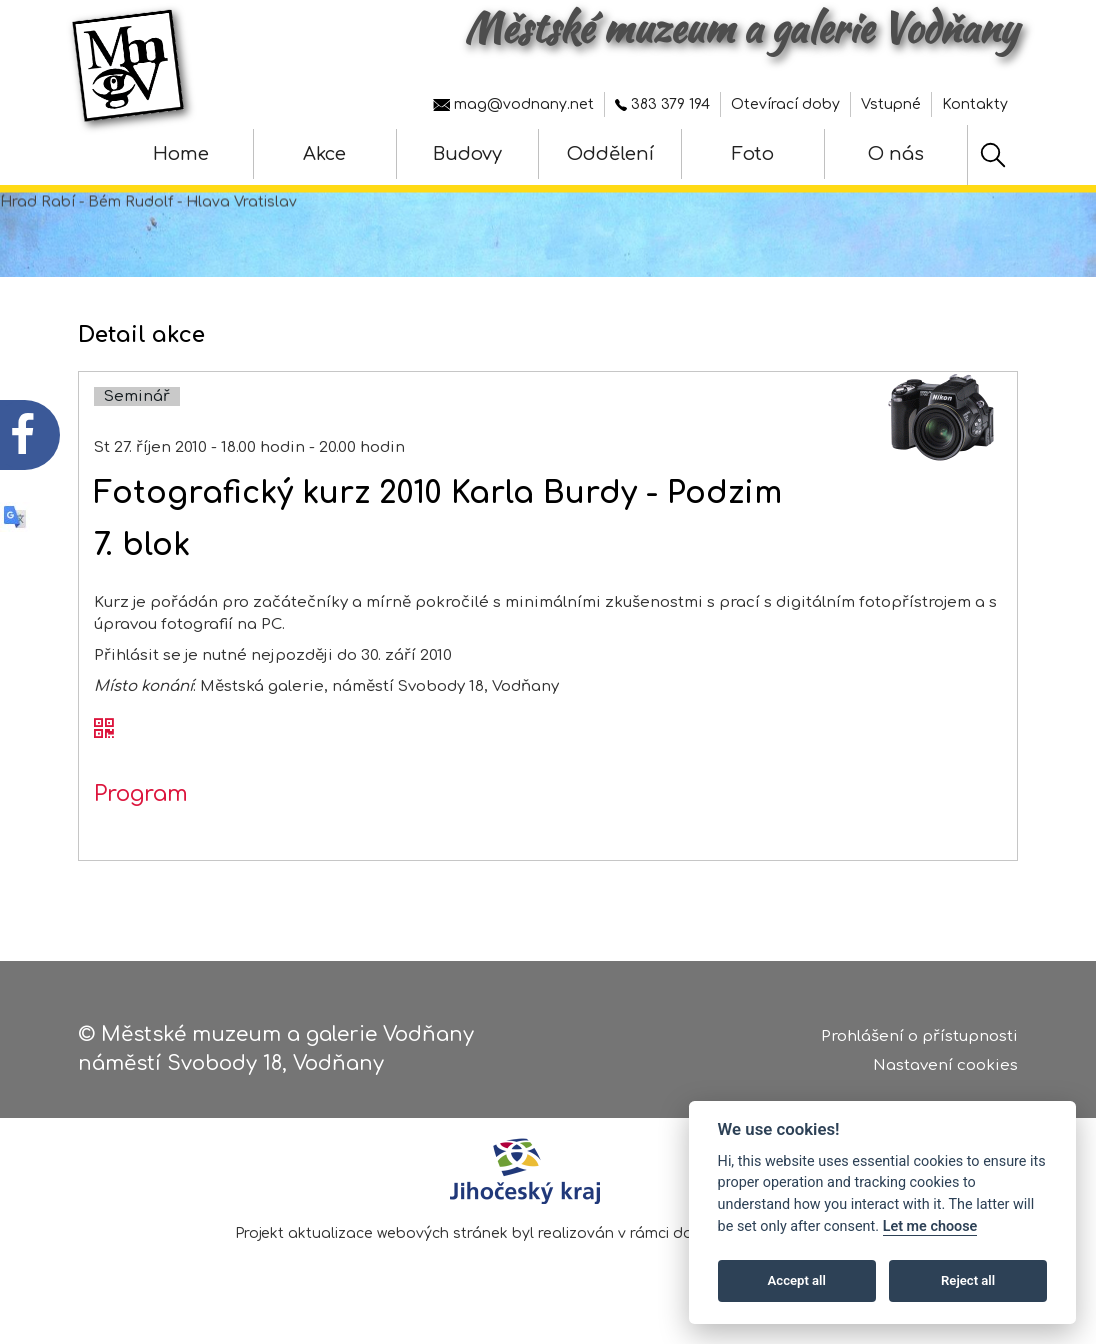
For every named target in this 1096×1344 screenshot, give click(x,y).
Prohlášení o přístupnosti (919, 1040)
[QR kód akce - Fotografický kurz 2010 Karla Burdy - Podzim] (104, 746)
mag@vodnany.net (513, 104)
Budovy (467, 154)
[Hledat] (993, 155)
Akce (324, 154)
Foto (753, 154)
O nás (896, 154)
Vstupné (891, 104)
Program (141, 810)
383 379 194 (662, 104)
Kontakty (975, 104)
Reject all (968, 1280)
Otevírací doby (785, 104)
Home (181, 154)
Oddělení (610, 154)
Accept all (797, 1280)
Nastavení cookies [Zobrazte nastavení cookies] (945, 1068)
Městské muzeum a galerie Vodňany (741, 28)
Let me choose (930, 1226)
